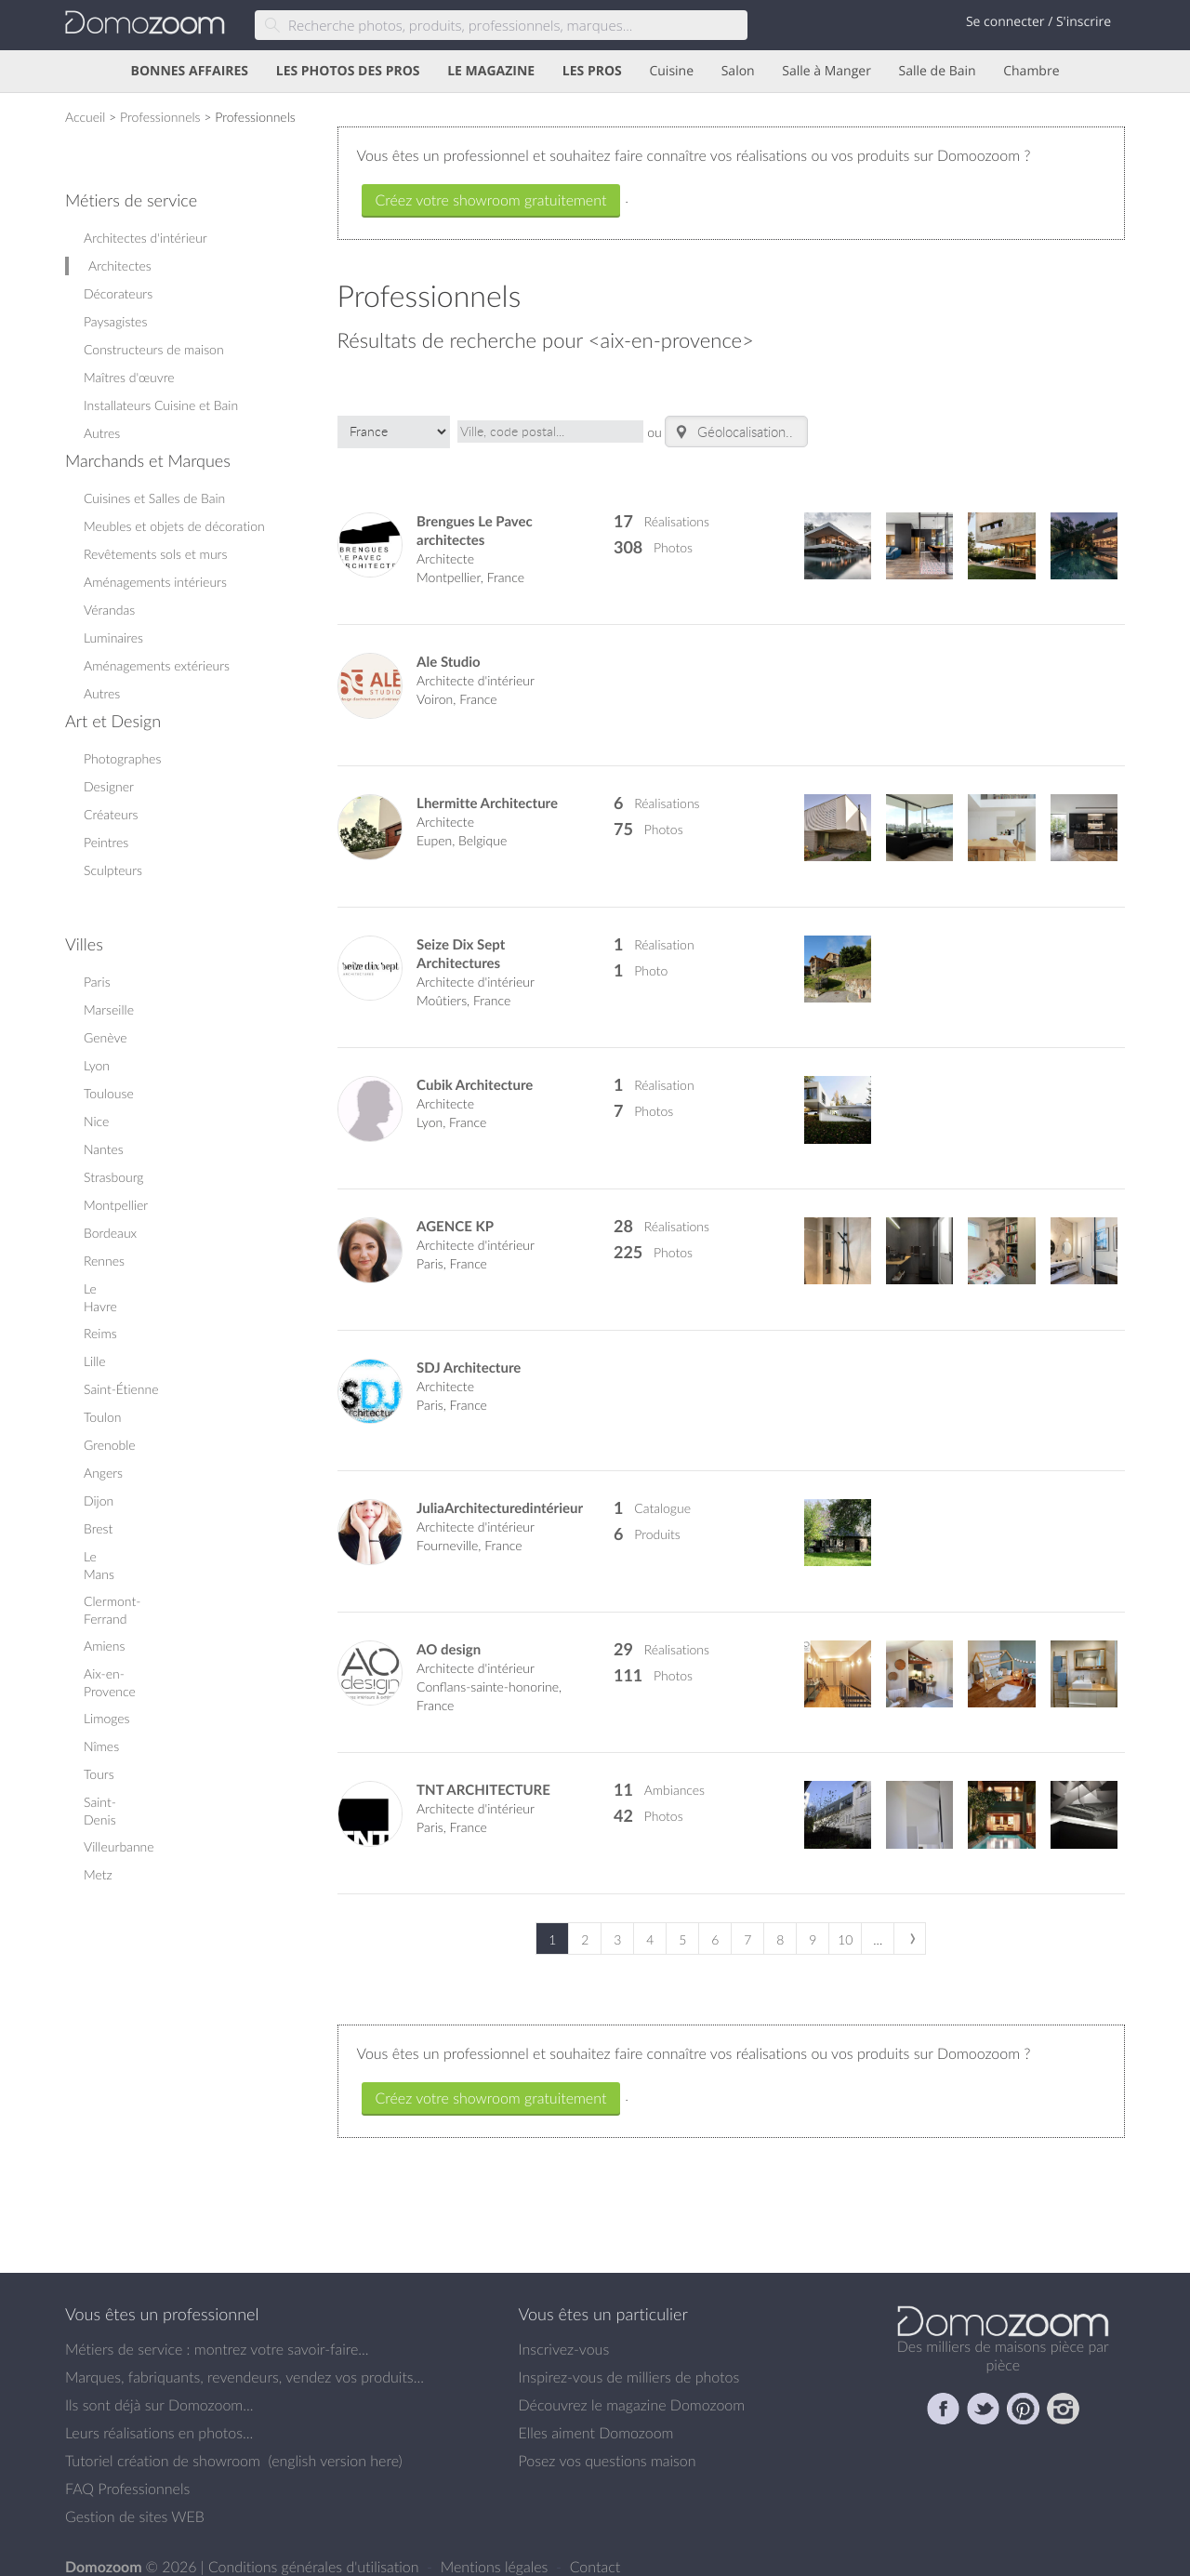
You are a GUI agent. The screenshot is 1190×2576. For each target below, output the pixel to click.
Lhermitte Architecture (487, 786)
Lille (95, 1361)
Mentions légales (496, 2550)
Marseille (109, 1009)
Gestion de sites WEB (135, 2500)
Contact (595, 2550)
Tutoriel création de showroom (162, 2444)
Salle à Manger (826, 71)
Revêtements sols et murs (155, 554)
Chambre (1031, 71)
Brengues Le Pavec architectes (474, 514)
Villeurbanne (119, 1846)
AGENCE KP (455, 1209)
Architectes (120, 265)
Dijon (98, 1500)
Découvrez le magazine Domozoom (632, 2388)
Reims (100, 1333)
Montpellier (116, 1205)
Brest (98, 1528)
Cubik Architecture (474, 1068)
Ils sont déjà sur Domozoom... (159, 2388)
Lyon (97, 1065)
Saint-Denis (100, 1810)
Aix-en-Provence (110, 1682)
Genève (105, 1037)
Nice (96, 1121)
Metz (98, 1874)
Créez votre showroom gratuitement (491, 200)
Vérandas (109, 609)
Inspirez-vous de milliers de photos (629, 2360)
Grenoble (110, 1445)
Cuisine (671, 71)
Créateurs (111, 814)
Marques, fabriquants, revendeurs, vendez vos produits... (244, 2360)
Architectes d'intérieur (145, 237)
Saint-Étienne (121, 1389)
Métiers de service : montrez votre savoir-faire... (217, 2332)
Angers (103, 1472)
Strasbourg (114, 1177)
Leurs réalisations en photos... (159, 2416)
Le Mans (99, 1565)
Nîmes (101, 1746)
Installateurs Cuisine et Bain (161, 405)
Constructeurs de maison (154, 349)
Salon (738, 71)
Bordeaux (110, 1233)
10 (845, 1923)
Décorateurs (118, 293)
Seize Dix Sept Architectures (460, 937)
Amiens (104, 1645)
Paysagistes (115, 321)
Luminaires (113, 637)
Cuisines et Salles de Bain (154, 498)
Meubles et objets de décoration (174, 526)
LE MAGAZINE (491, 71)
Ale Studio (448, 646)
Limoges (107, 1718)
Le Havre (100, 1297)
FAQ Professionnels (127, 2472)
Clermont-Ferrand (112, 1609)
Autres (102, 433)
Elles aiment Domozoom (596, 2416)
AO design (448, 1632)
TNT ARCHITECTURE (483, 1773)
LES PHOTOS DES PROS (348, 71)
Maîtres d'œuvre (129, 377)
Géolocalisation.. (732, 422)
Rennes (104, 1260)
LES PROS (592, 71)
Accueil (85, 117)
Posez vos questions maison (607, 2444)
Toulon (102, 1417)
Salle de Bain (937, 71)
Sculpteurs (113, 870)
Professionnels (160, 117)
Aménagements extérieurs (157, 665)
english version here (334, 2444)
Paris (97, 981)
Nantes (104, 1149)
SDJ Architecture (468, 1351)
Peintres (106, 842)
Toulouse (109, 1093)
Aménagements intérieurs (155, 582)
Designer (109, 786)
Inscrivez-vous (564, 2332)
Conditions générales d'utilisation (315, 2550)
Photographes (122, 758)
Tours (99, 1774)
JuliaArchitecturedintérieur (499, 1491)
